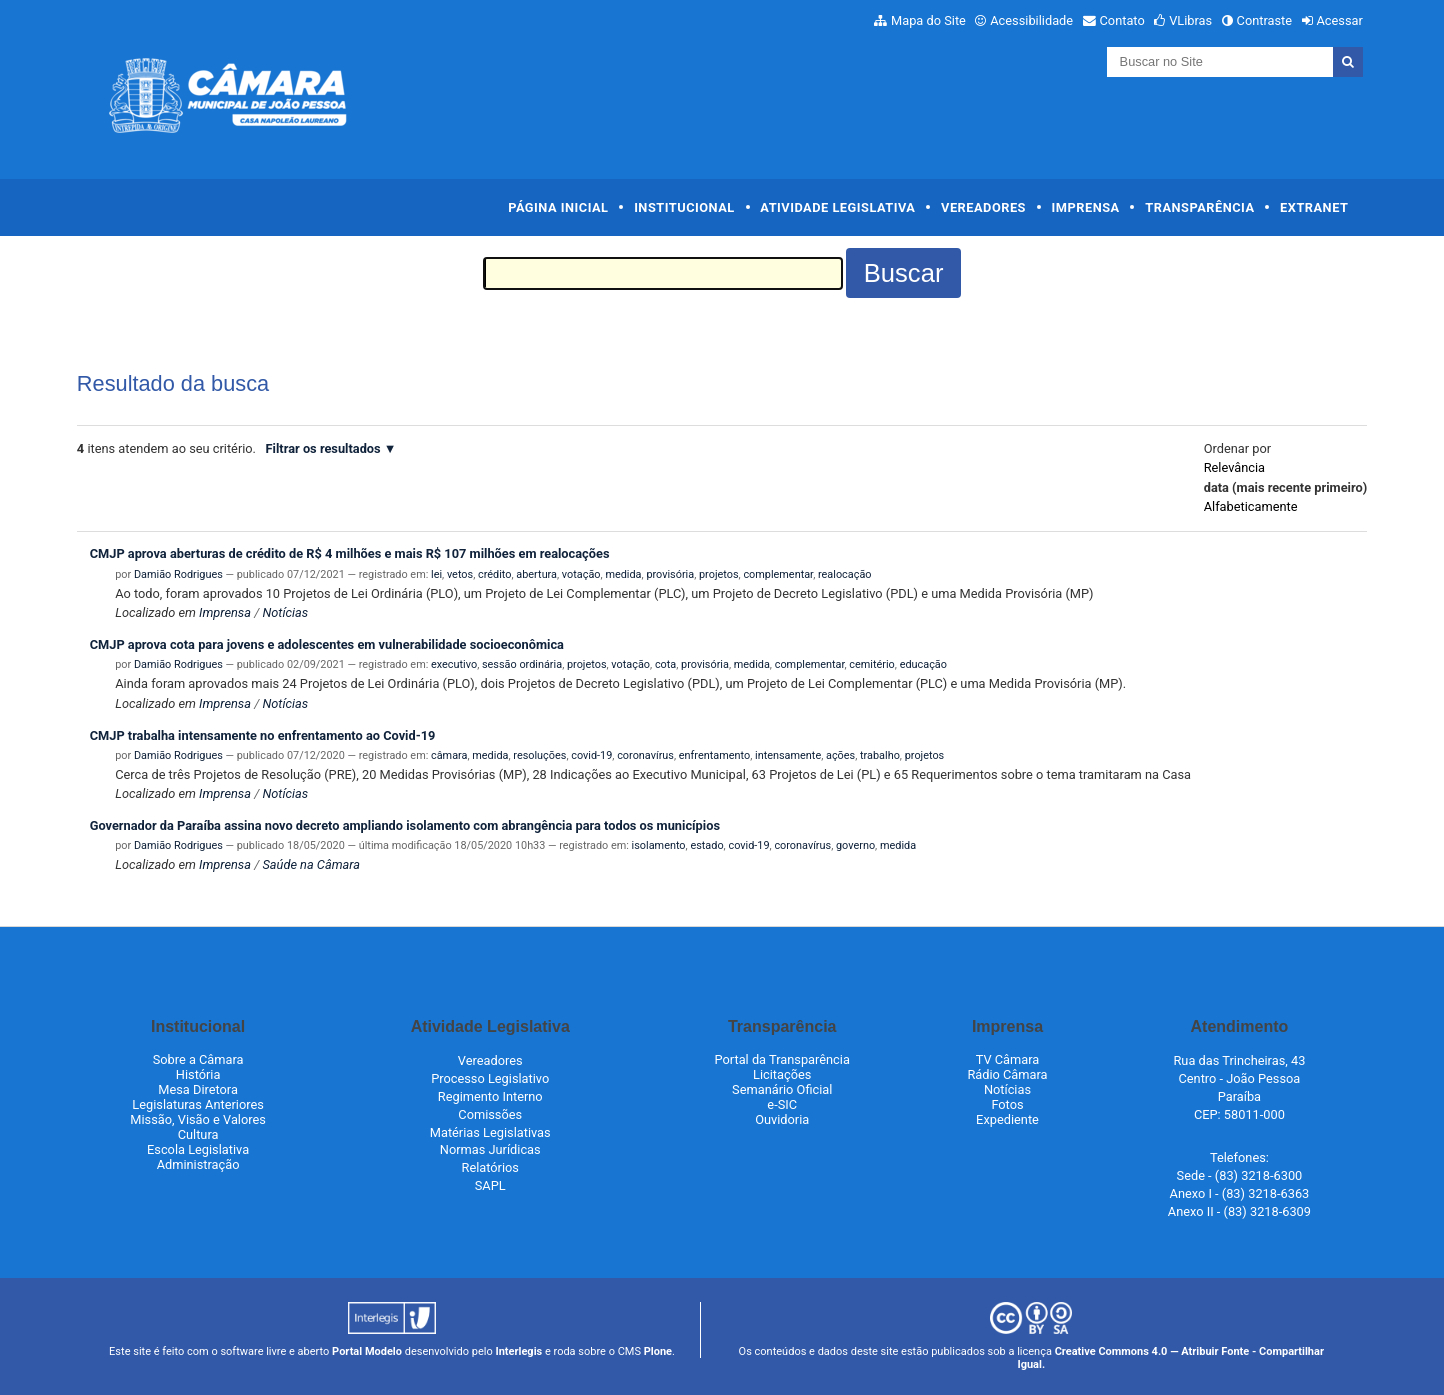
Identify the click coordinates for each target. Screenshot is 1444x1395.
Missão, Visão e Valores (198, 1119)
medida (623, 574)
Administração (198, 1164)
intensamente (788, 755)
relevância (1234, 467)
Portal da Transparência (782, 1059)
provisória (670, 574)
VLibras (1190, 20)
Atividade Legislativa (837, 207)
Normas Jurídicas (490, 1149)
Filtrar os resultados (323, 448)
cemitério (872, 664)
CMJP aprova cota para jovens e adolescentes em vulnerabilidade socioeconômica (327, 644)
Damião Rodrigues (178, 574)
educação (923, 664)
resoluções (539, 755)
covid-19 (591, 755)
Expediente (1007, 1119)
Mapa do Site (928, 20)
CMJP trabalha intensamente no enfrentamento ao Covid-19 (263, 735)
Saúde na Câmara (311, 864)
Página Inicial (558, 207)
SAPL (490, 1185)
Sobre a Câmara (198, 1059)
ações (840, 755)
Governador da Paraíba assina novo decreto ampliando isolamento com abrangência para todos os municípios (405, 825)
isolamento (659, 845)
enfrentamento (714, 755)
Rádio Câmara (1007, 1074)
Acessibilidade (1031, 20)
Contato (1122, 20)
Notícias (285, 612)
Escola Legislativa (198, 1149)
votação (581, 574)
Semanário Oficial (782, 1089)
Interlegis (518, 1351)
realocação (845, 574)
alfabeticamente (1251, 506)
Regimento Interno (490, 1096)
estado (706, 845)
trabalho (880, 755)
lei (436, 574)
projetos (719, 574)
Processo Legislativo (490, 1078)
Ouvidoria (782, 1119)
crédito (494, 574)
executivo (454, 664)
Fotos (1007, 1104)
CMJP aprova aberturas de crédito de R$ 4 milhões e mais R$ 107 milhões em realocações (350, 553)
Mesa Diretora (198, 1089)
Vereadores (983, 207)
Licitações (782, 1074)
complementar (778, 574)
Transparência (1199, 207)
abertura (536, 574)
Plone (658, 1351)
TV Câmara (1008, 1059)
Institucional (684, 207)
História (198, 1074)
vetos (460, 574)
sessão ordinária (522, 664)
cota (665, 664)
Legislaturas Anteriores (197, 1104)
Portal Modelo (367, 1351)
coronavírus (645, 755)
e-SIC (782, 1104)
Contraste (1265, 20)
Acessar (1339, 20)
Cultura (198, 1134)
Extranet (1314, 207)
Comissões (490, 1114)
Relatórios (490, 1167)
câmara (449, 755)
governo (855, 845)
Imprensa (1086, 207)
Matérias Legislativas (490, 1132)
